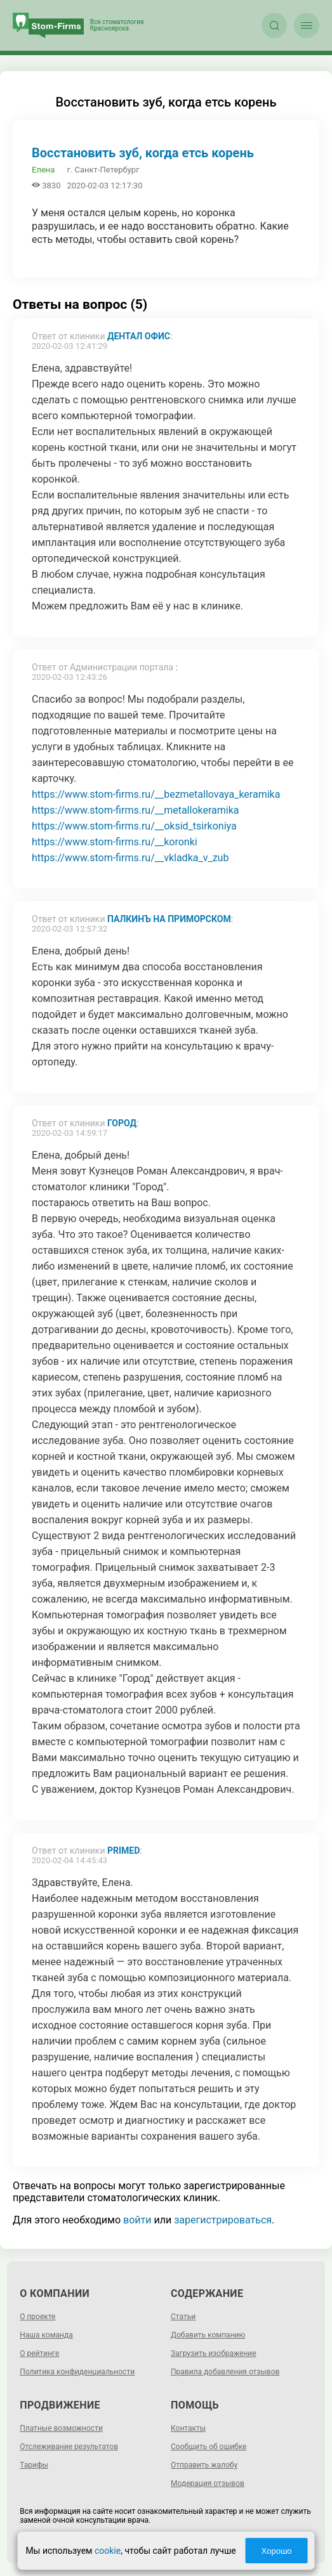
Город (121, 1123)
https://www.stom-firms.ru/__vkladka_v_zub (130, 858)
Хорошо (277, 2551)
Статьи (183, 2316)
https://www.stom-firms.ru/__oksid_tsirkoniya (134, 826)
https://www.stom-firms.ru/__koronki (114, 842)
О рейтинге (39, 2353)
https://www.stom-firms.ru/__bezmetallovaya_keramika (156, 794)
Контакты (188, 2428)
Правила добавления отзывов (225, 2371)
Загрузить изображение (213, 2353)
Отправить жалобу (204, 2465)
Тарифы (34, 2465)
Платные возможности (61, 2428)
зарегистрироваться (223, 2220)
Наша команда (46, 2335)
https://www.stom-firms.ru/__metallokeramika (135, 810)
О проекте (37, 2316)
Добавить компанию (208, 2335)
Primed (123, 1850)
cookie (108, 2551)
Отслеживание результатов (69, 2446)
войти (137, 2220)
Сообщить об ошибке (208, 2446)
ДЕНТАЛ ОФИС (138, 336)
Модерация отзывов (207, 2483)
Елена (43, 169)
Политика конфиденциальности (77, 2371)
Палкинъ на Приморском (169, 919)
